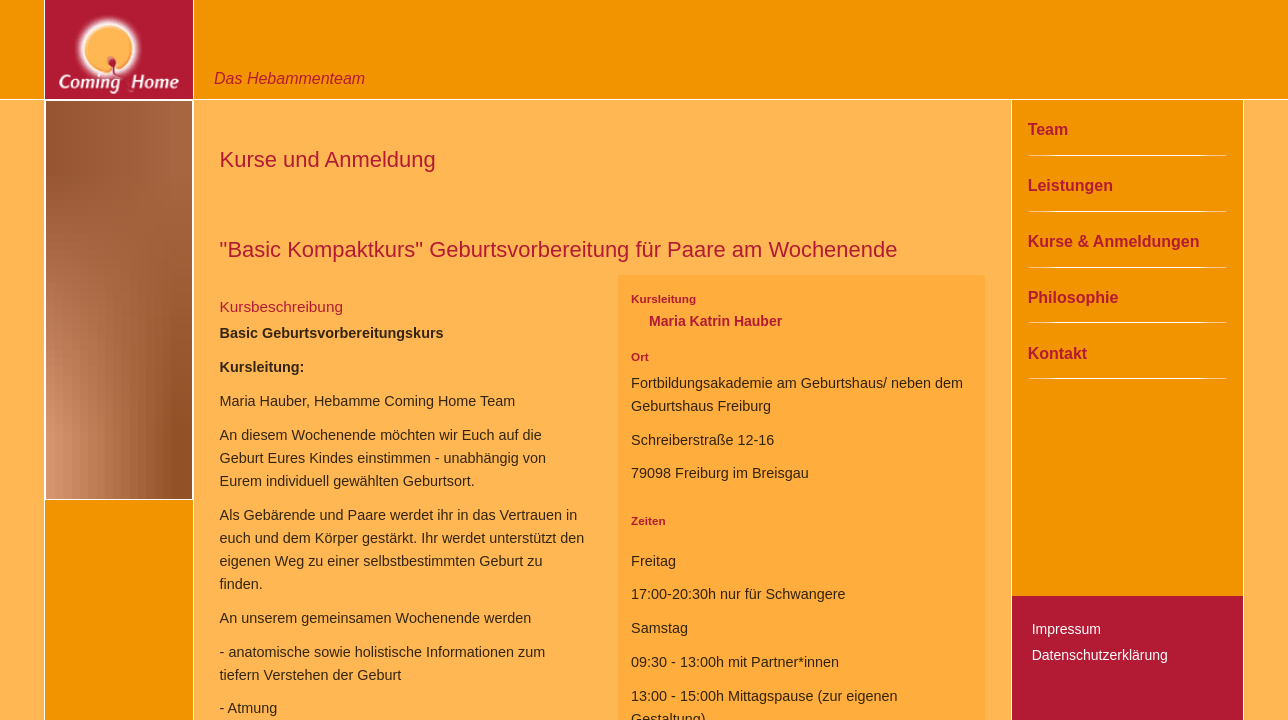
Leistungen (1070, 185)
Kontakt (1058, 353)
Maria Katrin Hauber (715, 321)
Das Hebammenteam (289, 78)
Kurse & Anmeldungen (1114, 241)
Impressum (1066, 629)
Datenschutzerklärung (1100, 655)
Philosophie (1073, 297)
